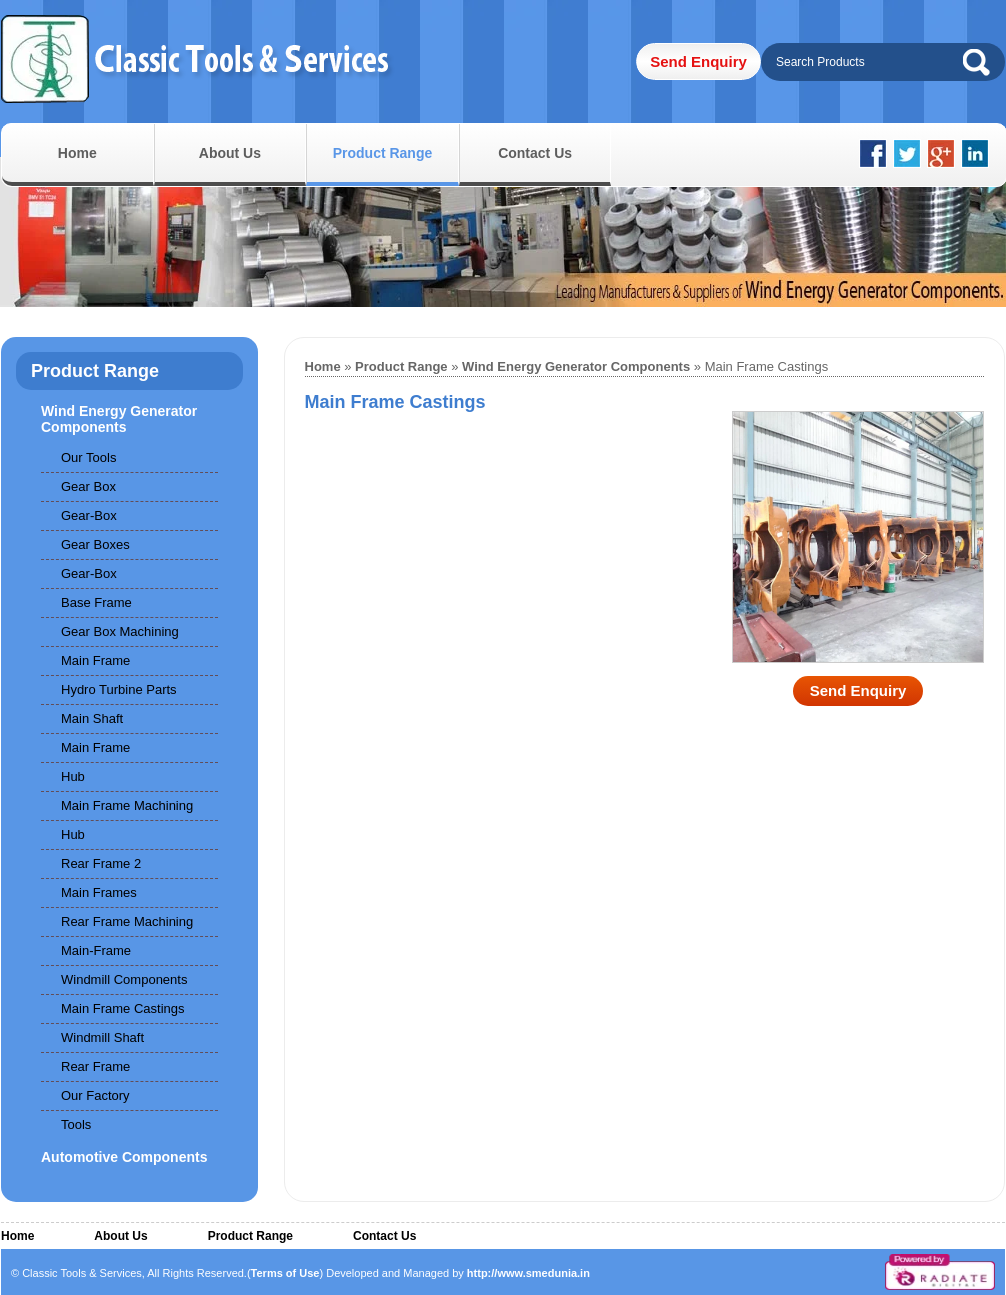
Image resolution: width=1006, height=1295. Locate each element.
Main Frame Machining (127, 805)
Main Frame (95, 660)
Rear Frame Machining (127, 921)
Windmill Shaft (102, 1037)
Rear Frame (95, 1066)
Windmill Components (124, 979)
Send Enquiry (698, 61)
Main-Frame (96, 950)
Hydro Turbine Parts (119, 689)
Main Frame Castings (123, 1008)
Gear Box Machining (120, 631)
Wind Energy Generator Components (119, 419)
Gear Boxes (95, 544)
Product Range (383, 153)
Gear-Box (89, 515)
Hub (73, 776)
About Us (230, 153)
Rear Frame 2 (101, 863)
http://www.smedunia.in (528, 1273)
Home (77, 153)
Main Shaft (92, 718)
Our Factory (95, 1095)
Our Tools (88, 457)
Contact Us (535, 153)
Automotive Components (124, 1157)
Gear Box (88, 486)
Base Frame (96, 602)
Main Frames (99, 892)
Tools (76, 1124)
